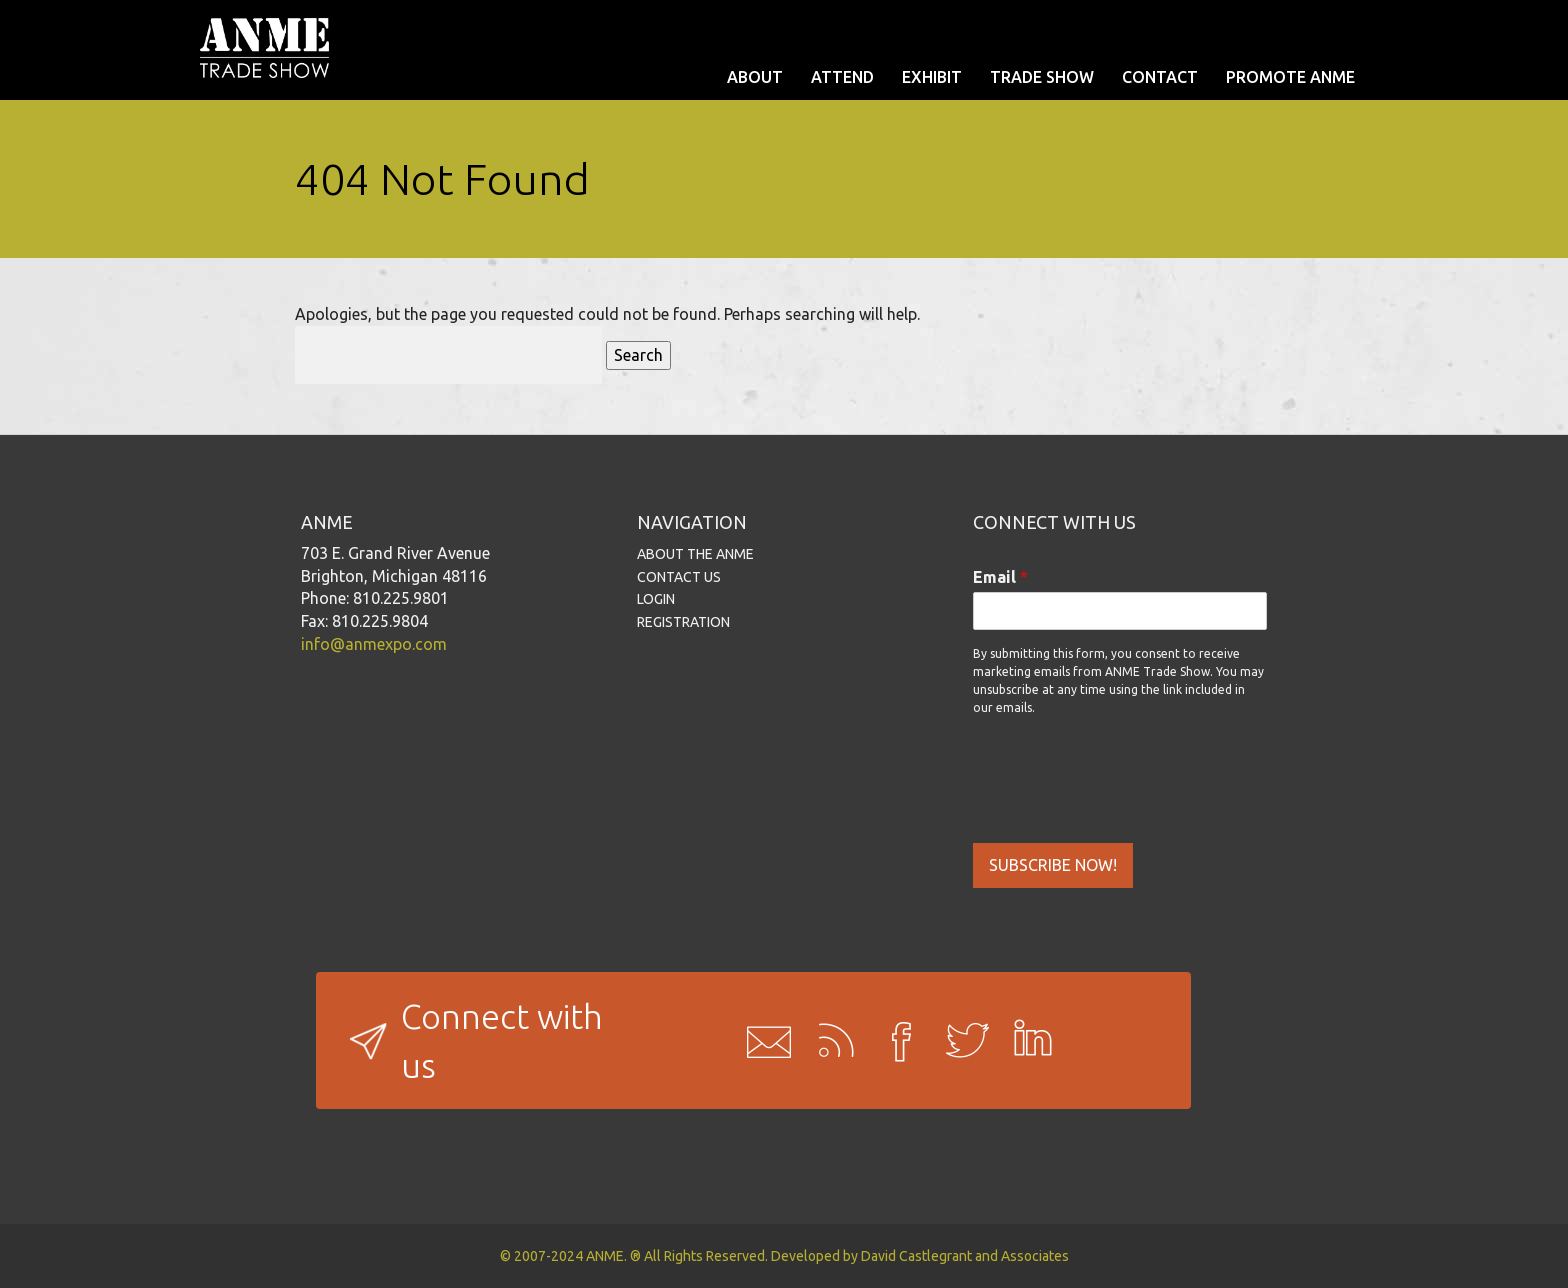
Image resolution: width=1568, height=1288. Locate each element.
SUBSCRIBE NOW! (1053, 865)
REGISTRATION (683, 622)
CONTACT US (679, 577)
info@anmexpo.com (374, 644)
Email (1000, 577)
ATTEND (842, 77)
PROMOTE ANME (1290, 77)
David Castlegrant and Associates (965, 1256)
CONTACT (1160, 77)
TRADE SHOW (1042, 77)
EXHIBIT (932, 77)
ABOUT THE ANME (695, 554)
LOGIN (656, 599)
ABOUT (755, 77)
